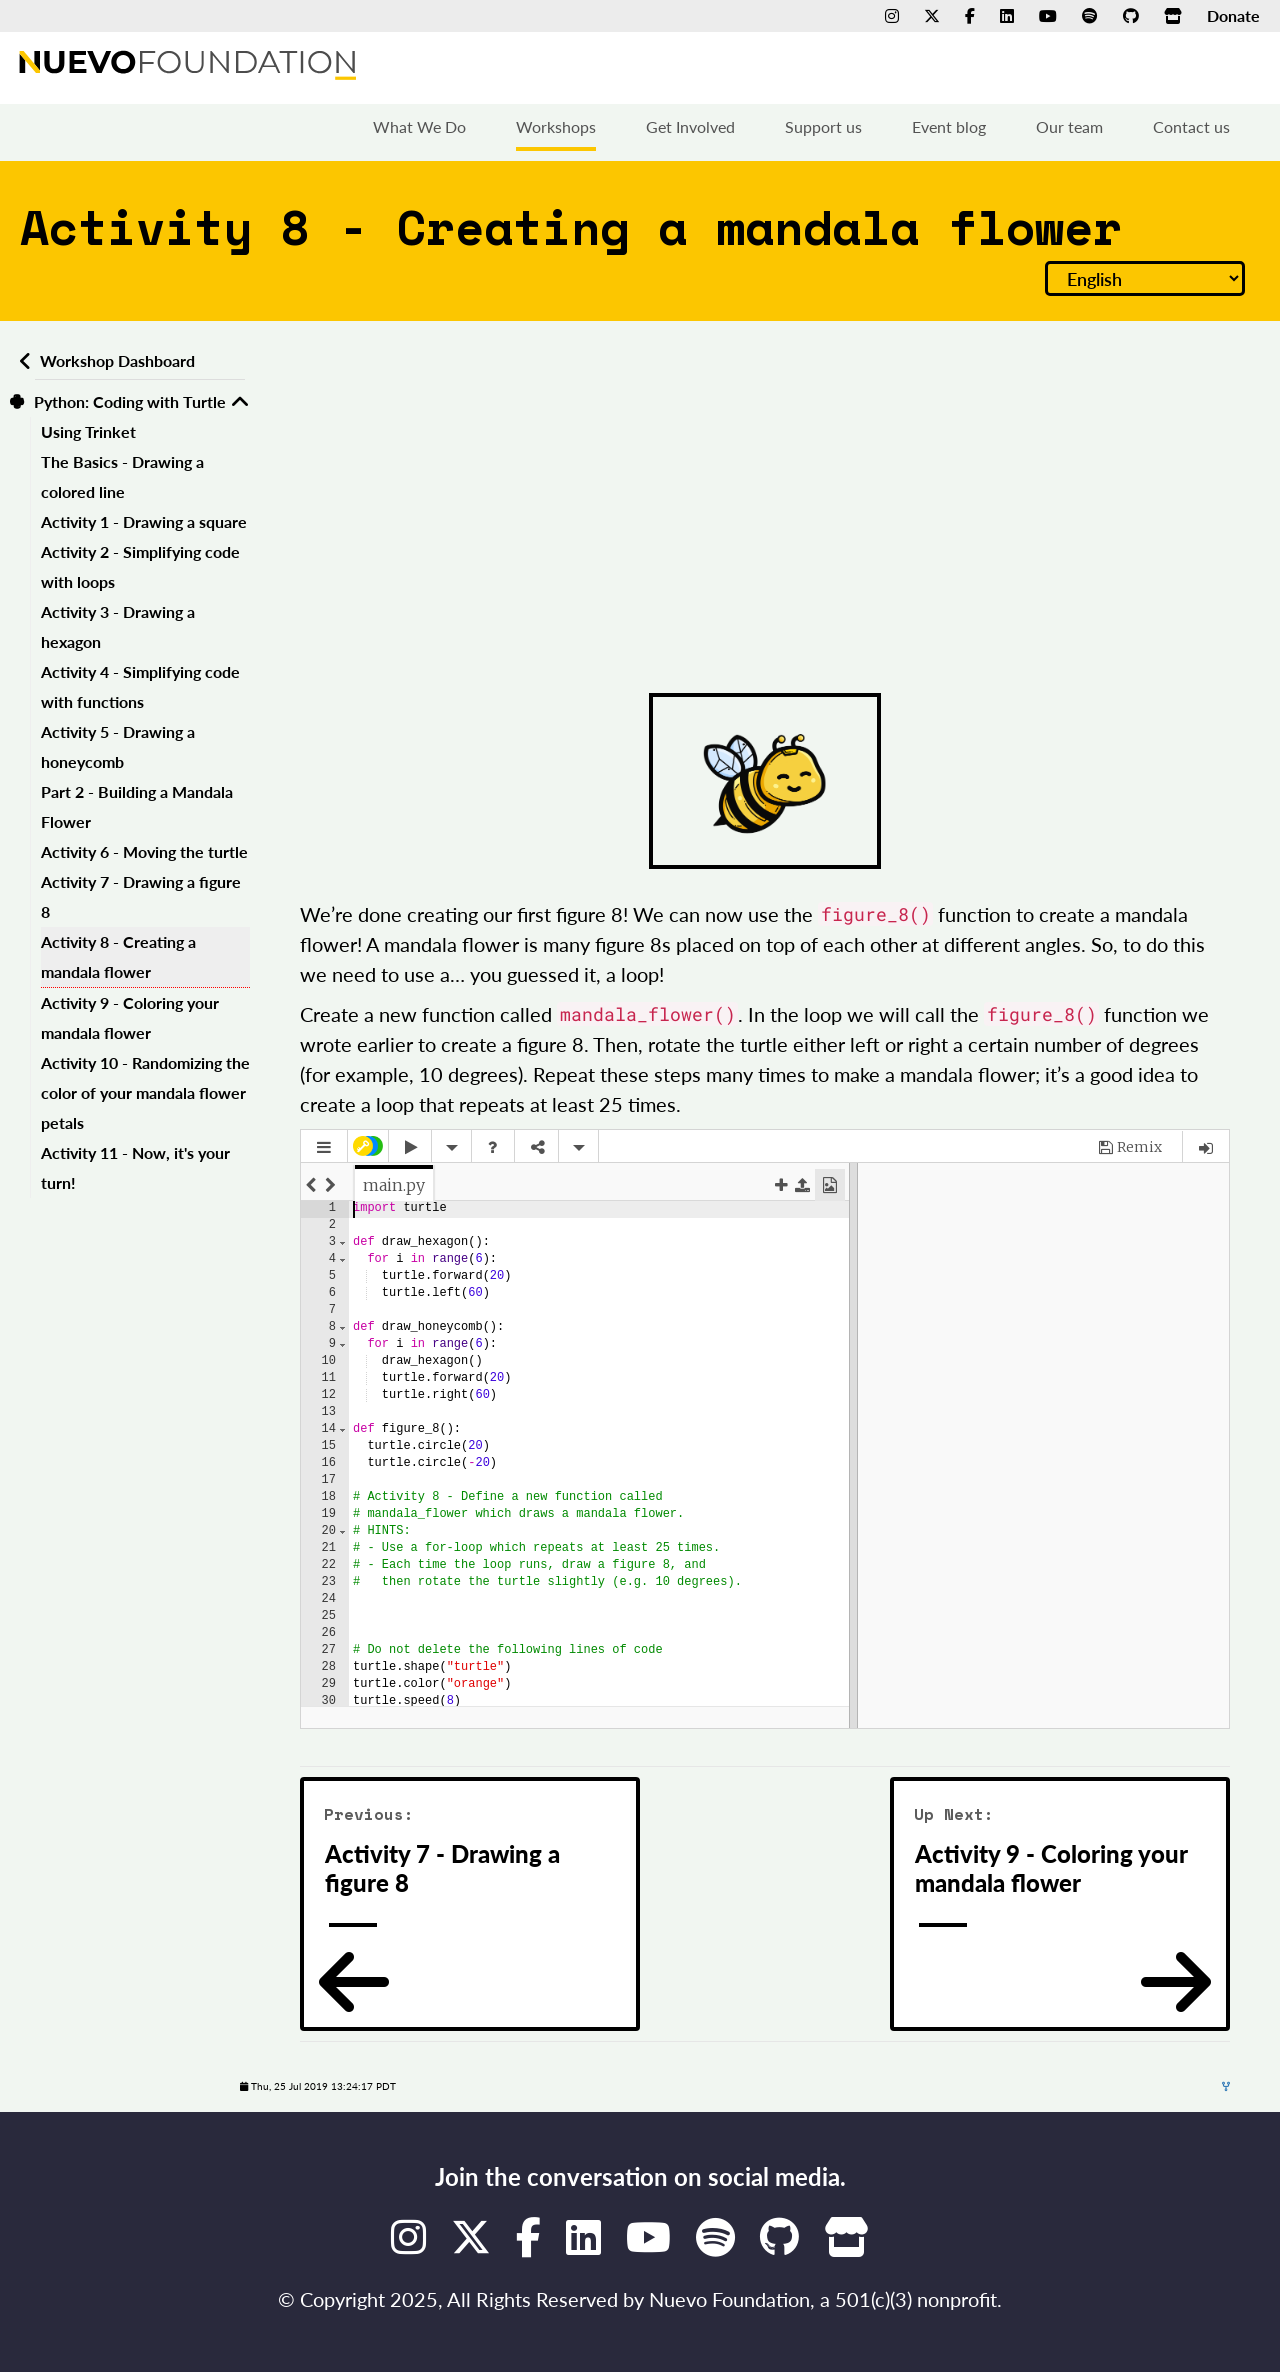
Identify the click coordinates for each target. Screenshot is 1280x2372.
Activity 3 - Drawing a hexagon (118, 626)
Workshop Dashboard (117, 360)
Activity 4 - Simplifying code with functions (140, 686)
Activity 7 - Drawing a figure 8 (141, 896)
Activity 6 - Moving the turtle (144, 851)
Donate (1233, 15)
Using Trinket (88, 431)
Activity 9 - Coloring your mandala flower (130, 1017)
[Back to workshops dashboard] (22, 361)
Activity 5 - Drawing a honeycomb (118, 746)
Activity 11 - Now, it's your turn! (135, 1167)
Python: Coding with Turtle (130, 401)
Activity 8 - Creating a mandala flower (118, 956)
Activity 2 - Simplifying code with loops (140, 566)
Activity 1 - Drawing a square (144, 521)
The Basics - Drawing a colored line (122, 476)
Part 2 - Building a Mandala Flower (137, 806)
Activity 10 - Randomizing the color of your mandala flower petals (145, 1092)
